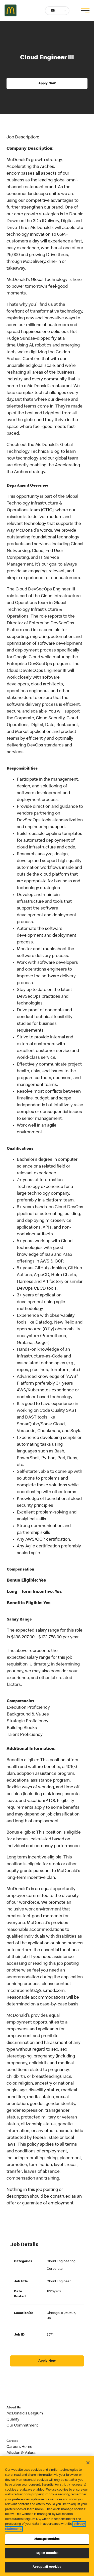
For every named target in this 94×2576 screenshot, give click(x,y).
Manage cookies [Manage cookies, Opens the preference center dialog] (47, 2539)
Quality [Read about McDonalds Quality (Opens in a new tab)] (13, 2420)
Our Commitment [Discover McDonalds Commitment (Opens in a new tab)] (22, 2426)
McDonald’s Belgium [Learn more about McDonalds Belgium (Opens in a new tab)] (25, 2414)
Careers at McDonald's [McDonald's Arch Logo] (10, 10)
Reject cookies (47, 2553)
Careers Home (19, 2447)
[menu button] (84, 10)
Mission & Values (21, 2453)
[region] (47, 2516)
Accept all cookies (47, 2567)
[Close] (87, 2462)
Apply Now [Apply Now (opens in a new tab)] (47, 83)
